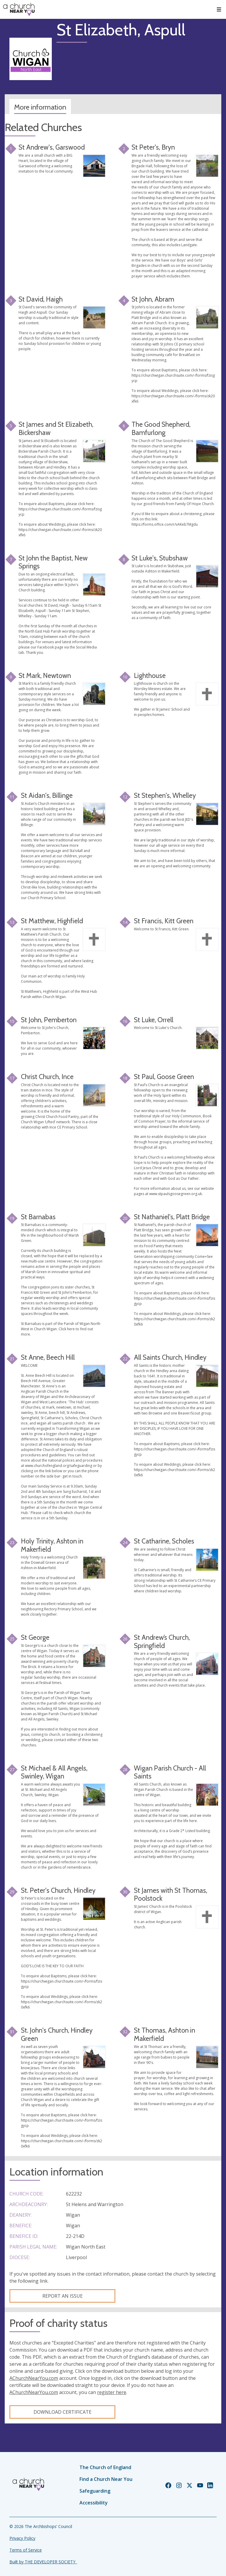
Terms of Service (25, 2550)
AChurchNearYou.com (33, 2378)
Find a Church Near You (105, 2479)
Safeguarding (94, 2491)
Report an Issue (62, 2296)
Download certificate (63, 2412)
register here (111, 2392)
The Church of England (105, 2467)
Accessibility (93, 2502)
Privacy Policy (22, 2538)
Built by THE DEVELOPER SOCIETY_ (43, 2562)
